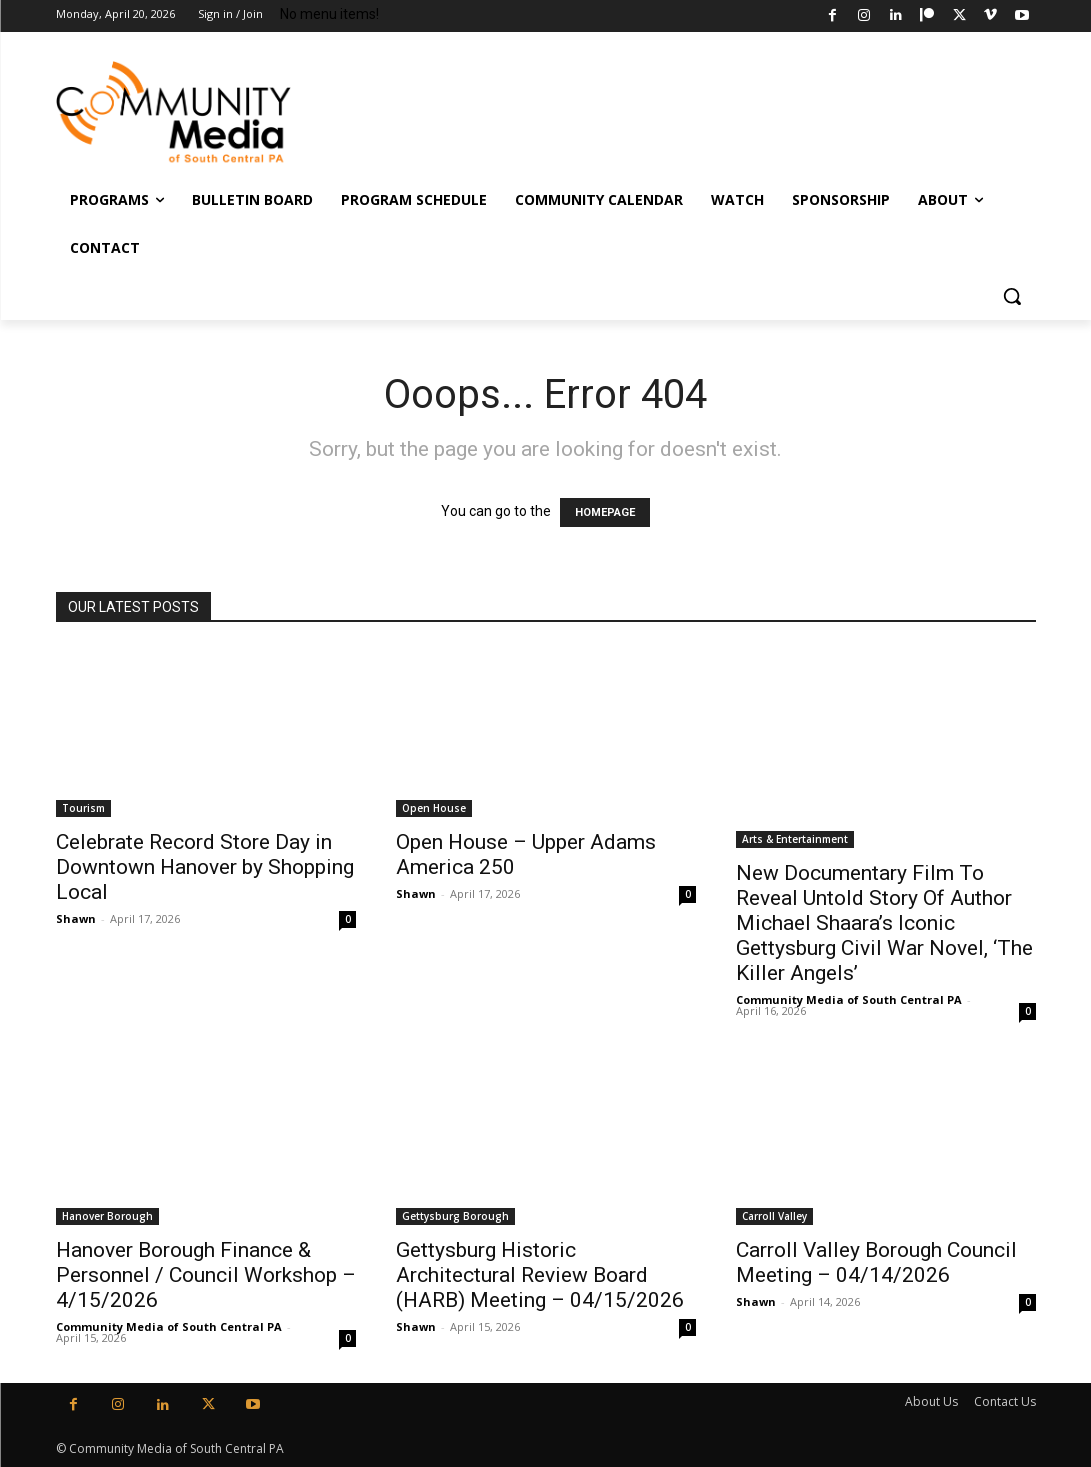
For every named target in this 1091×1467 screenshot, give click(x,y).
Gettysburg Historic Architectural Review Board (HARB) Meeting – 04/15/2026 (540, 1275)
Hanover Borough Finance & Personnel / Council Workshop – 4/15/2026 (206, 1275)
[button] (1012, 296)
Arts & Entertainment (795, 839)
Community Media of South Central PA (849, 999)
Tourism (83, 808)
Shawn (76, 918)
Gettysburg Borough (455, 1216)
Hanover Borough (107, 1216)
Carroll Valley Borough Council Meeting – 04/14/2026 (876, 1262)
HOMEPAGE (605, 512)
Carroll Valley (774, 1216)
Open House (434, 808)
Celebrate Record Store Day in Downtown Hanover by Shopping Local (205, 867)
